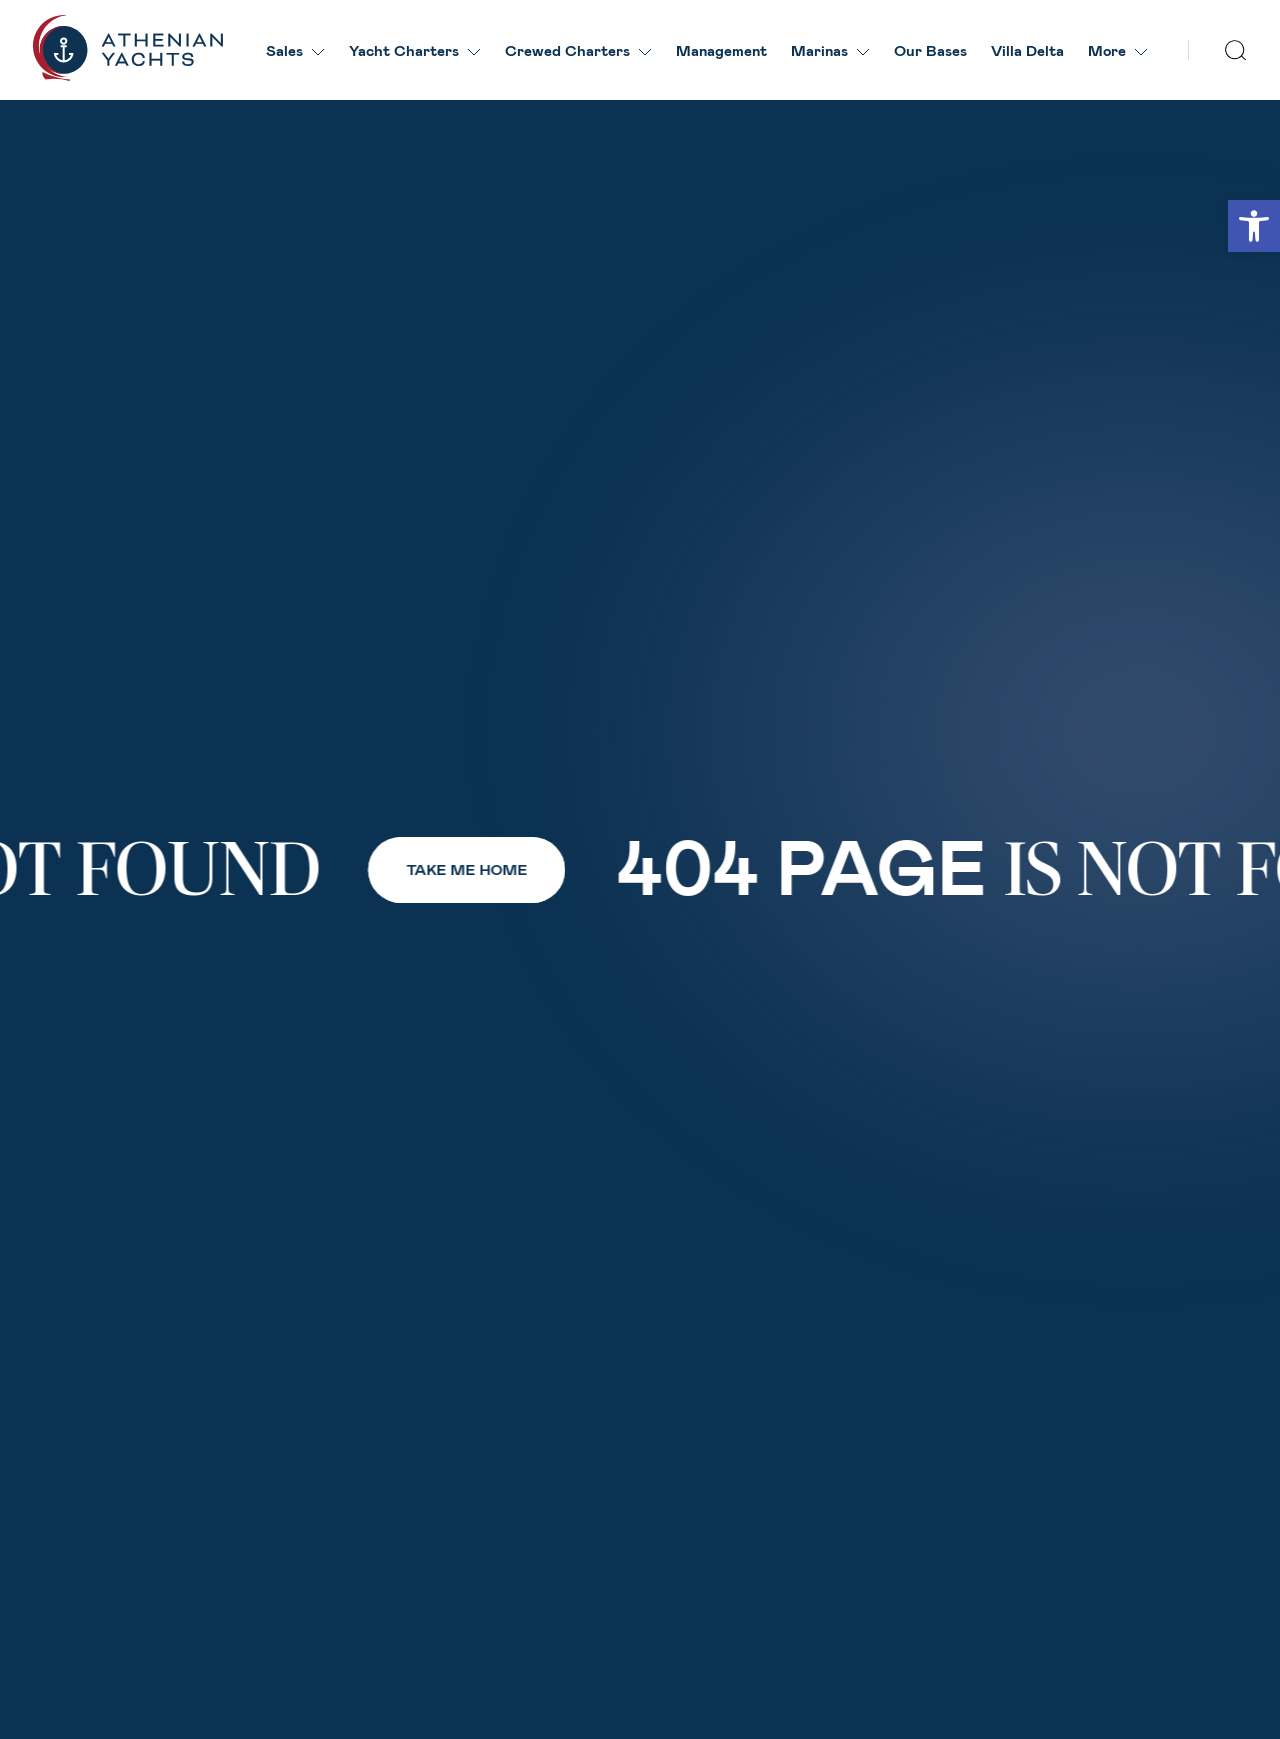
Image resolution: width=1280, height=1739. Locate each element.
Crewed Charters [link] (578, 50)
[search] (1236, 50)
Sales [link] (295, 50)
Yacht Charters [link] (415, 50)
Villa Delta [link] (1027, 50)
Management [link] (721, 50)
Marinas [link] (830, 50)
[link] (1254, 226)
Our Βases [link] (930, 50)
